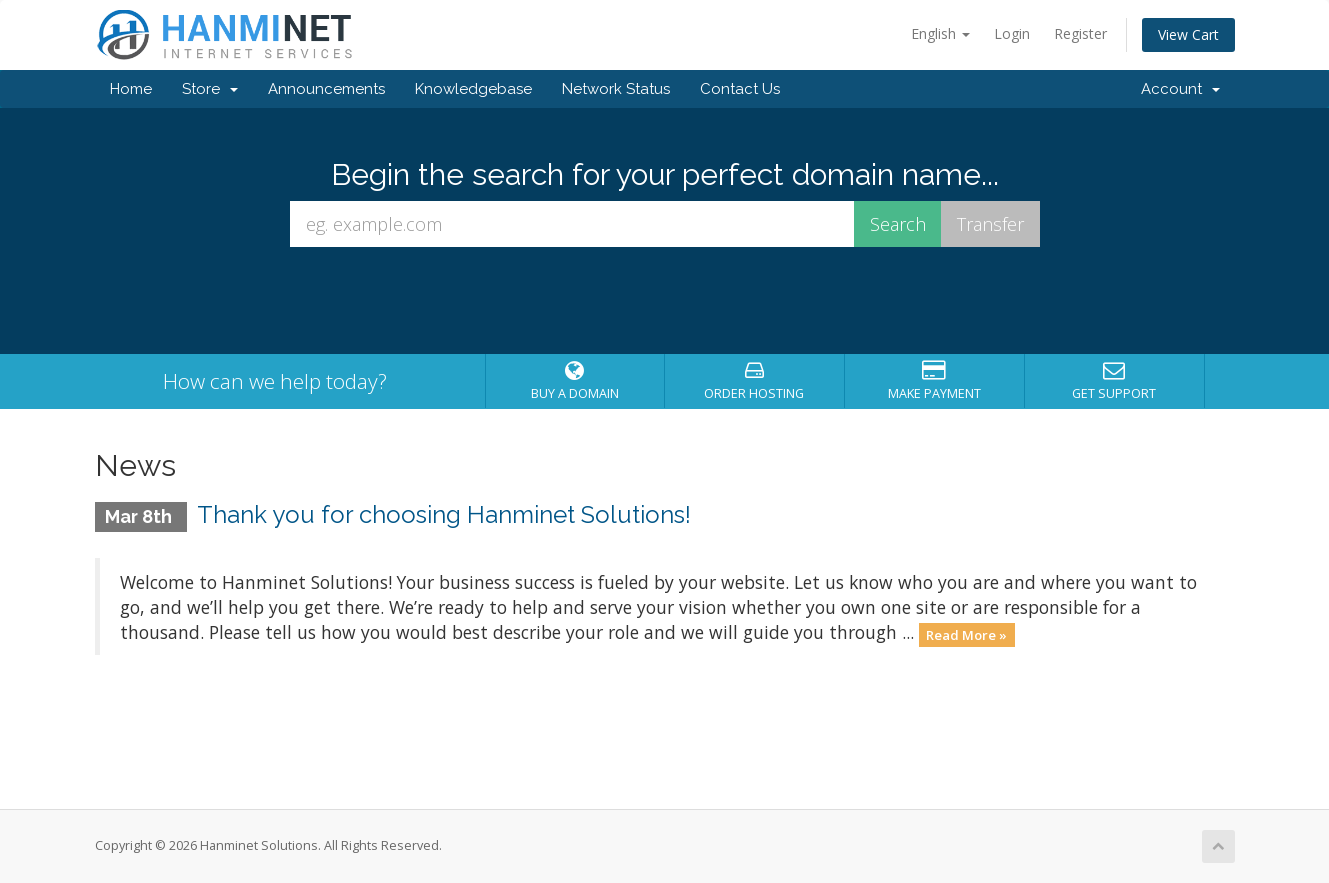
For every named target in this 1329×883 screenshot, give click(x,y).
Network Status (616, 89)
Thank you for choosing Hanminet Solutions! (444, 514)
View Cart (1188, 34)
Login (1012, 33)
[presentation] (665, 301)
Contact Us (740, 89)
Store (210, 89)
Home (131, 89)
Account (1180, 89)
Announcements (326, 89)
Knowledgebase (473, 89)
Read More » (966, 634)
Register (1080, 33)
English (940, 33)
